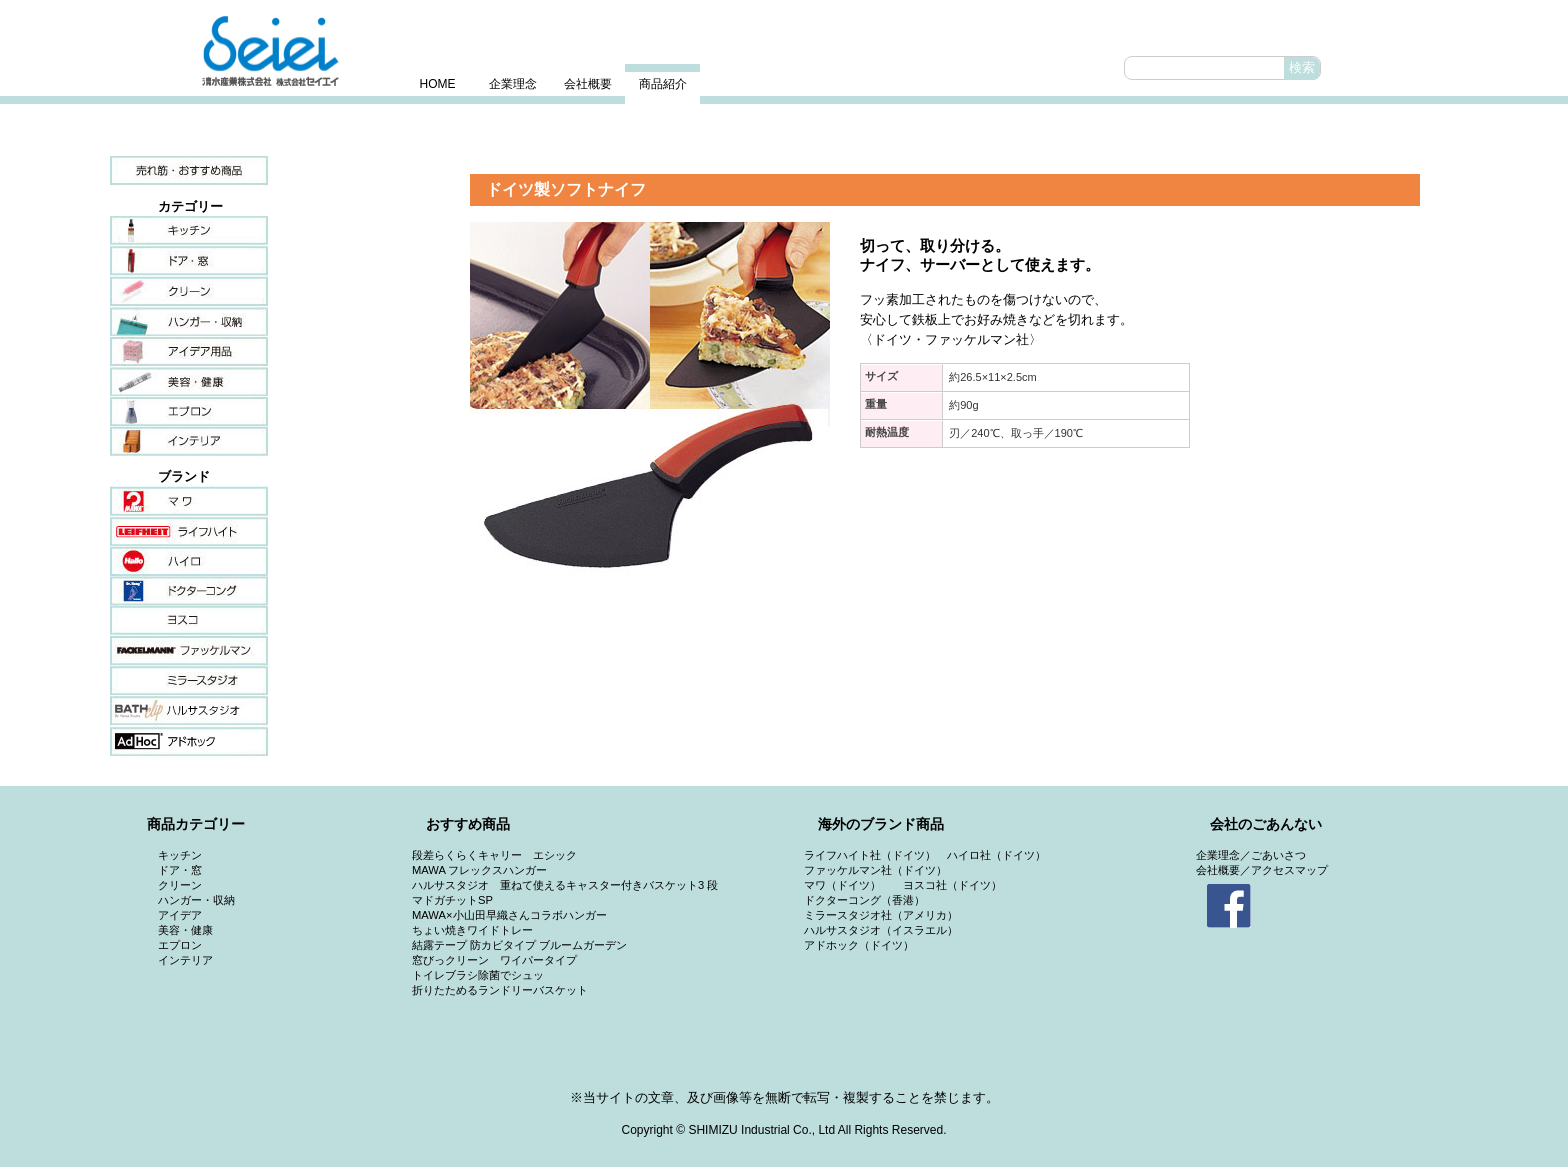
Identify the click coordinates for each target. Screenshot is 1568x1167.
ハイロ (189, 561)
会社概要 (588, 84)
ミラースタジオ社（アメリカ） (881, 915)
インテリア (189, 441)
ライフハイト (189, 531)
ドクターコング (189, 591)
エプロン (189, 411)
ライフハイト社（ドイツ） (870, 855)
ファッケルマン (189, 651)
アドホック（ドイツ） (859, 945)
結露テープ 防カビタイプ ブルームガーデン (519, 945)
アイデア (189, 351)
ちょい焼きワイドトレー (472, 930)
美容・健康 (189, 381)
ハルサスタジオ (189, 711)
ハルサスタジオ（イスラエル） (881, 930)
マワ (189, 501)
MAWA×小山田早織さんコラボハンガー (509, 915)
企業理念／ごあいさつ (1251, 855)
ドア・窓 (189, 261)
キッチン (189, 231)
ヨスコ (189, 621)
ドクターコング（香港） (864, 900)
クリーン (189, 291)
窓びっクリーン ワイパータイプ (494, 960)
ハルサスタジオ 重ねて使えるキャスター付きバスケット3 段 (565, 885)
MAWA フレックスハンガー (479, 870)
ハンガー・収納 (189, 321)
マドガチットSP (452, 900)
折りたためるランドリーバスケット (500, 990)
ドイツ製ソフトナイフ (566, 189)
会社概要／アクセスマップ (1262, 870)
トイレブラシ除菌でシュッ (478, 975)
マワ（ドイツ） (842, 885)
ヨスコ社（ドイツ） (952, 885)
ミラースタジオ (189, 681)
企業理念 (513, 84)
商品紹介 (663, 84)
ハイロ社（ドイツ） (996, 855)
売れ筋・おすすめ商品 (189, 171)
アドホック (189, 741)
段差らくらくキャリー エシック (494, 855)
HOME (438, 84)
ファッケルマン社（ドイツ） (875, 870)
